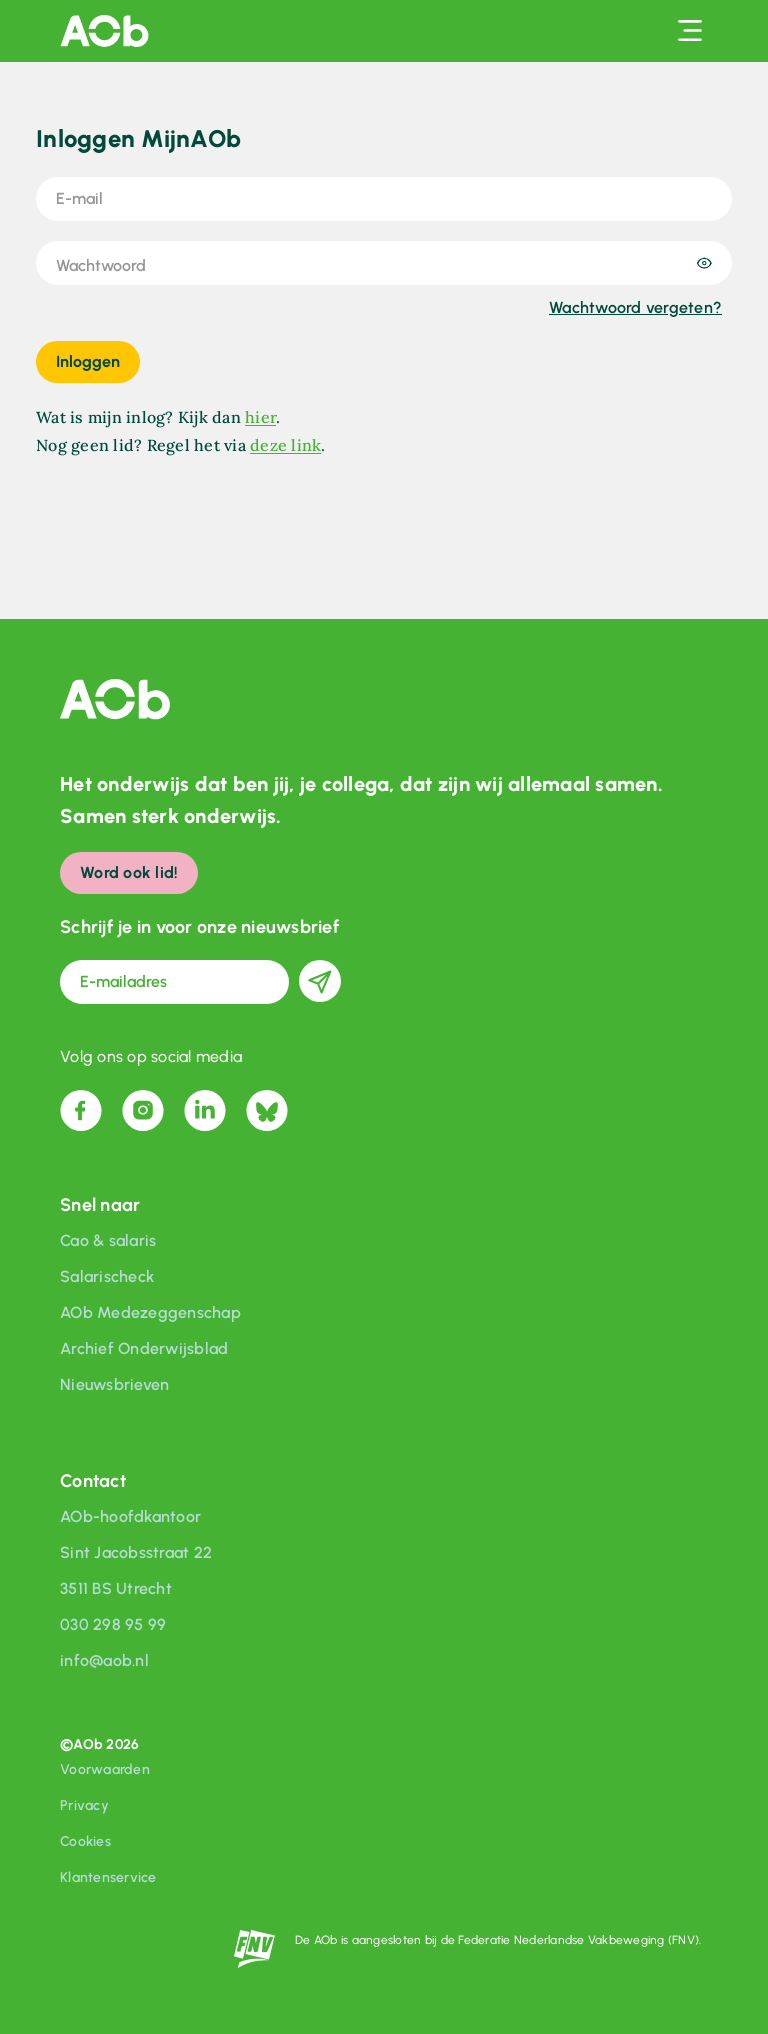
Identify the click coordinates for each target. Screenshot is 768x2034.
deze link (285, 445)
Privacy (84, 1805)
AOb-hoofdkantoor (130, 1516)
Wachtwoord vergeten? (635, 307)
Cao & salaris (108, 1240)
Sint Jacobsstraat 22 (136, 1552)
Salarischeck (107, 1276)
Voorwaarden (105, 1769)
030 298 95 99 (113, 1624)
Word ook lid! (129, 872)
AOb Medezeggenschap (150, 1312)
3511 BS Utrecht (116, 1588)
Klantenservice (108, 1877)
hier (260, 417)
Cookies (85, 1841)
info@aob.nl (104, 1660)
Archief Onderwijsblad (144, 1348)
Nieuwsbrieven (114, 1384)
